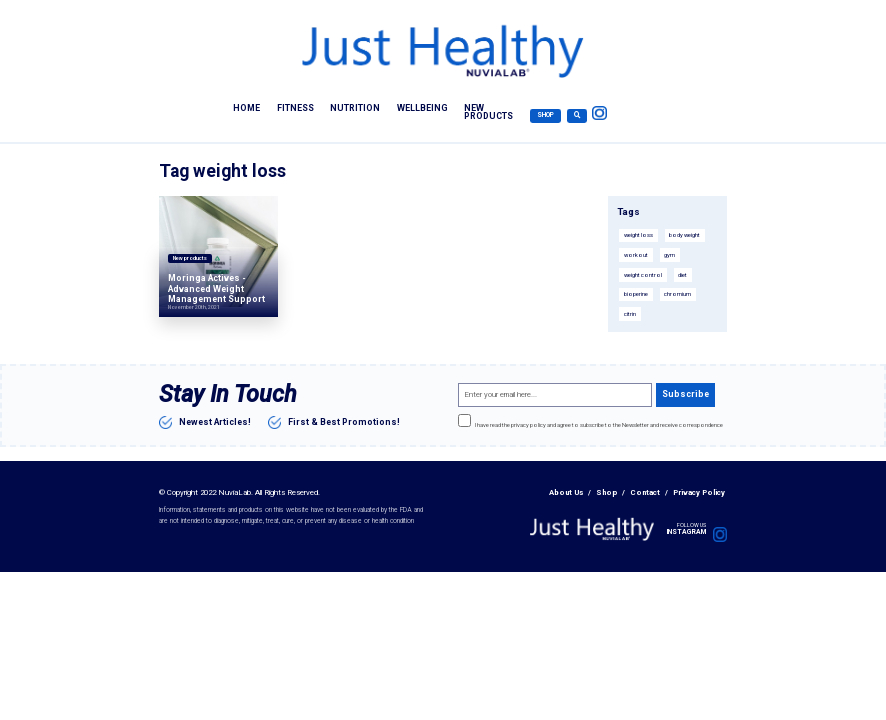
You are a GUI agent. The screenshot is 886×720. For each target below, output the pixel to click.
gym (669, 255)
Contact (645, 492)
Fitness (295, 107)
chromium (677, 294)
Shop (545, 115)
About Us (566, 492)
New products (488, 112)
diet (682, 275)
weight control (643, 275)
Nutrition (355, 107)
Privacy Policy (699, 492)
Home (246, 107)
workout (636, 255)
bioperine (636, 294)
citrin (630, 314)
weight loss (638, 235)
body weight (684, 235)
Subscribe (685, 394)
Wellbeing (422, 107)
